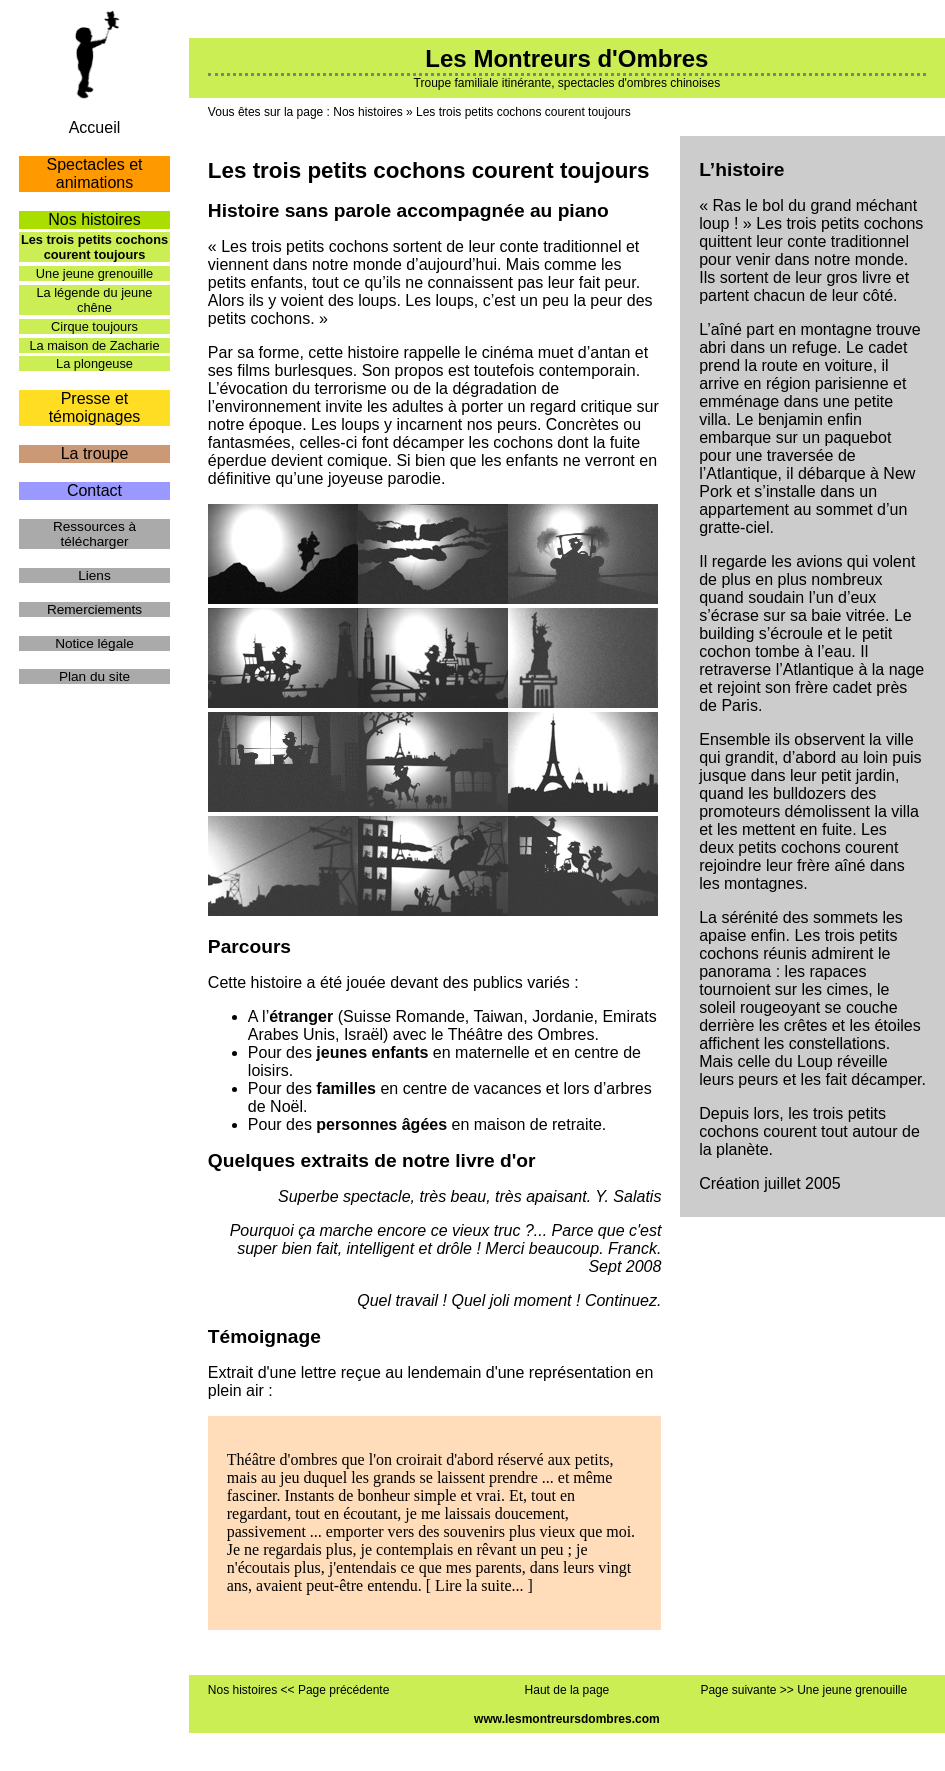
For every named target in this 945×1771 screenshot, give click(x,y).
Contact (94, 490)
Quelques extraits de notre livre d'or (372, 1160)
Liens (94, 575)
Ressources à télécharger (94, 534)
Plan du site (94, 676)
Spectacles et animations (94, 173)
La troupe (95, 453)
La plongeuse (94, 363)
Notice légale (94, 643)
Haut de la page (567, 1690)
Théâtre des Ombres (521, 1034)
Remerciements (94, 609)
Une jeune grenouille (94, 273)
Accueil (95, 127)
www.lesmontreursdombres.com (567, 1719)
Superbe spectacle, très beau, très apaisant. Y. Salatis (469, 1196)
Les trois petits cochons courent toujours (523, 112)
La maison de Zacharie (94, 345)
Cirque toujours (94, 326)
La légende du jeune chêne (94, 300)
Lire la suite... (479, 1585)
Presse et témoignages (95, 407)
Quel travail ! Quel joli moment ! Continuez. (509, 1300)
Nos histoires (367, 112)
